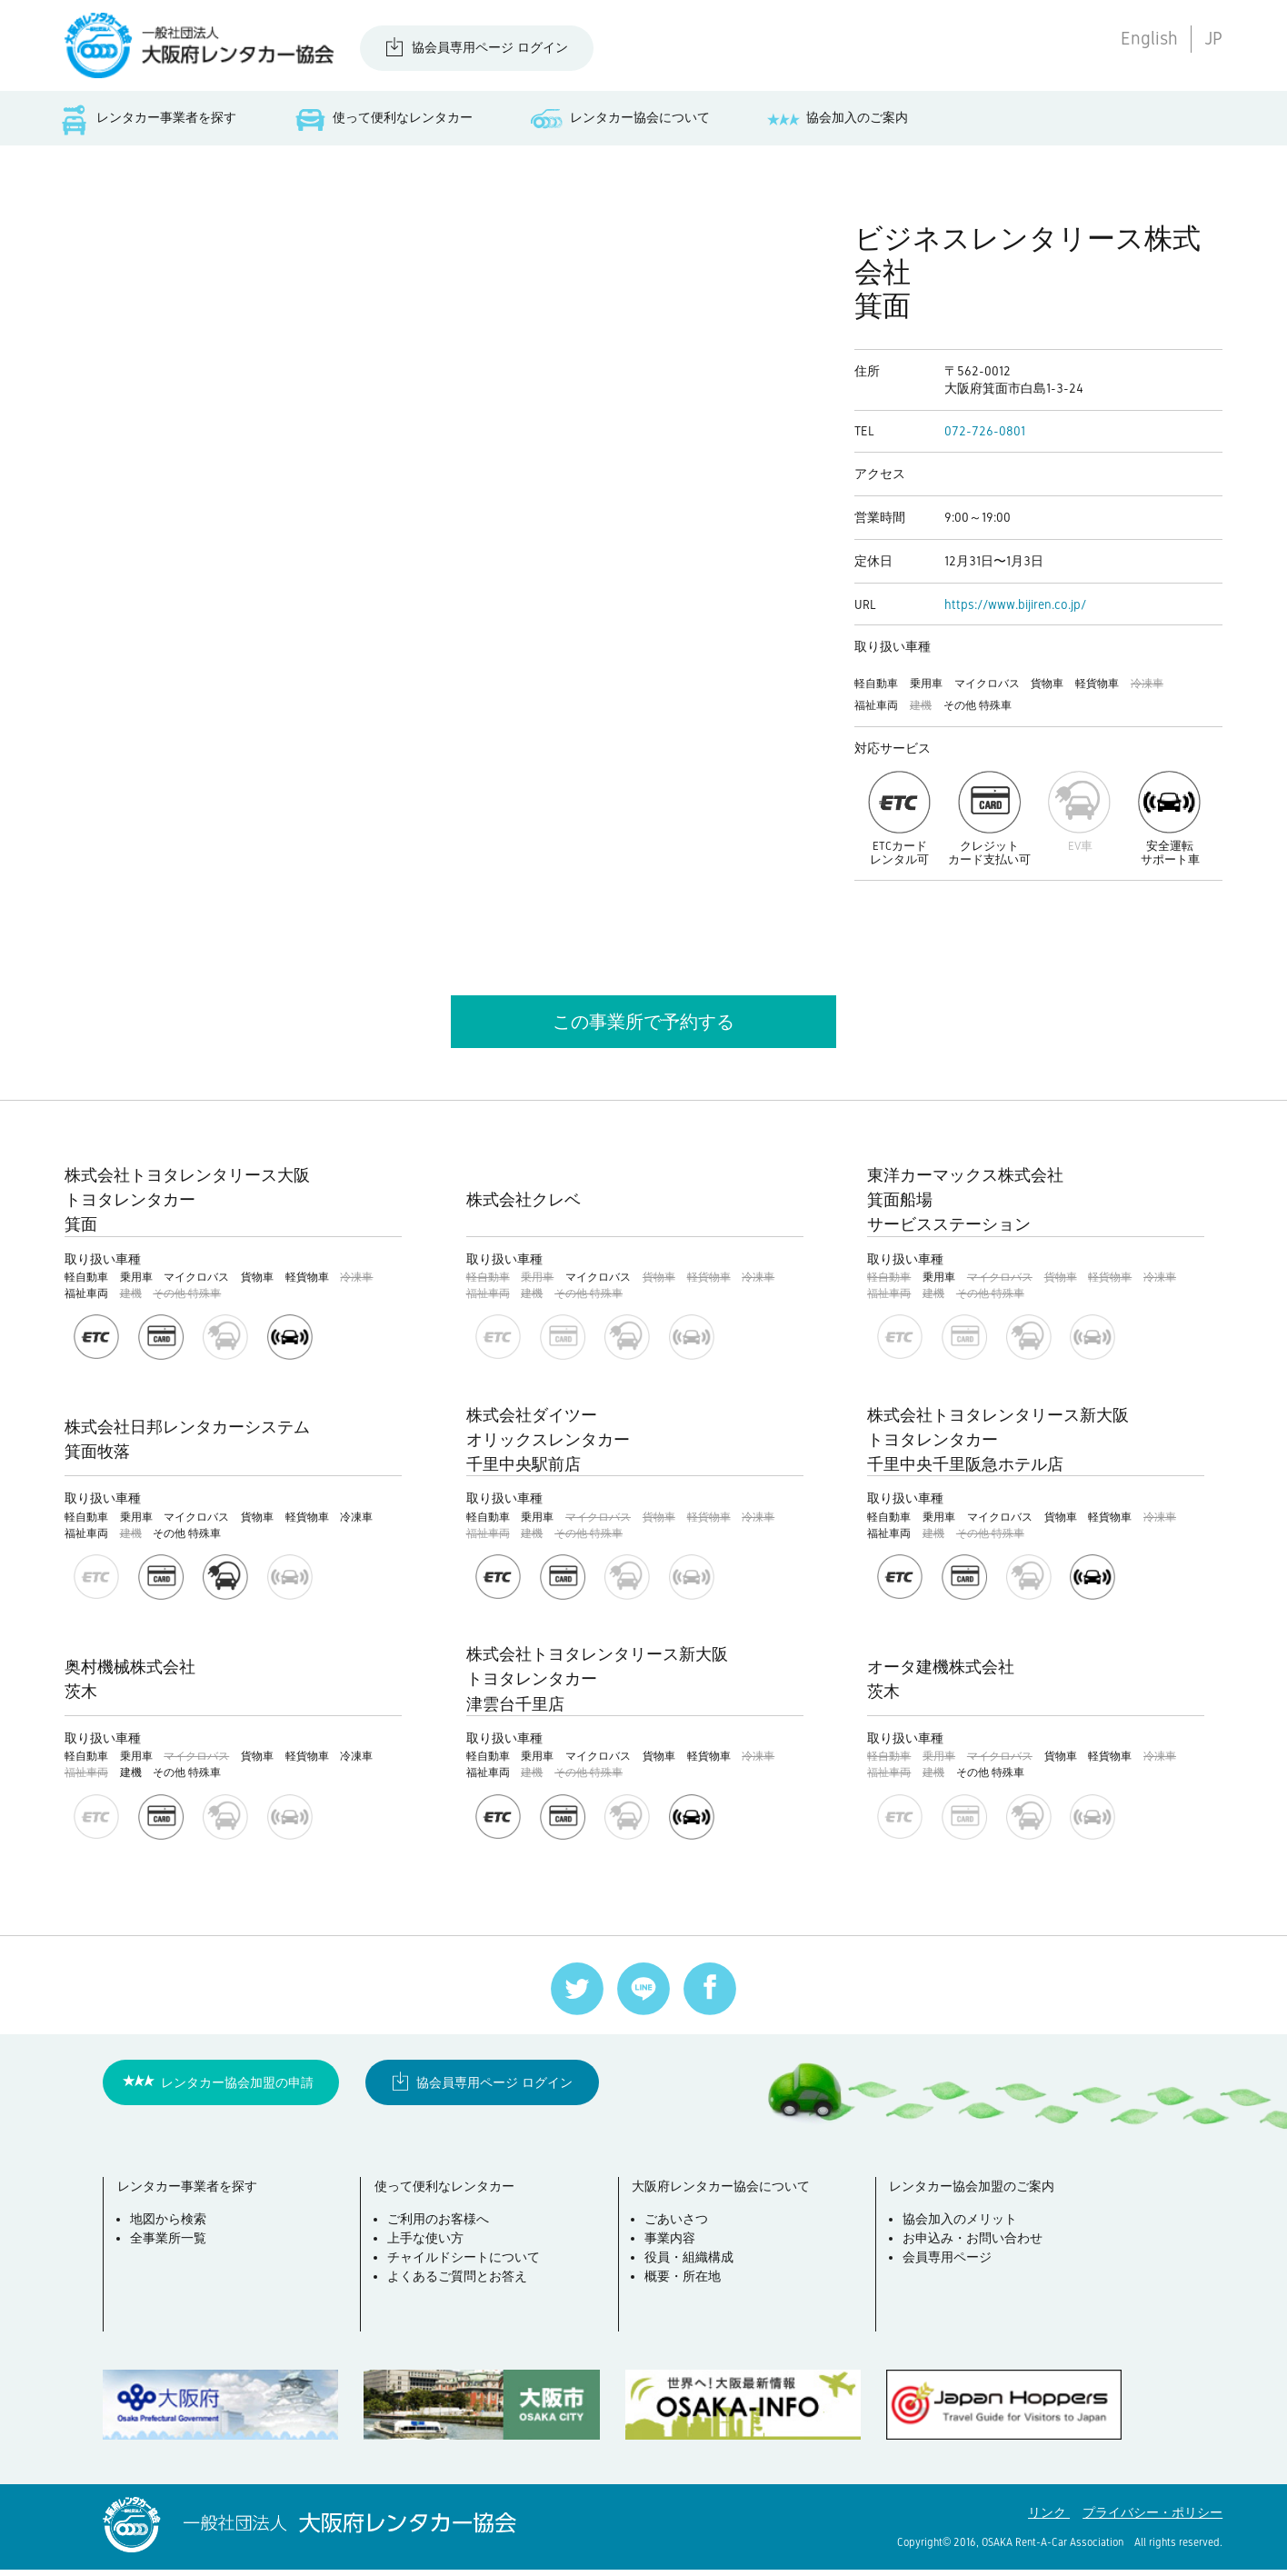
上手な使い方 (430, 2249)
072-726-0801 (984, 436)
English (1149, 38)
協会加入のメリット (964, 2230)
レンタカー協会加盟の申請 (237, 2088)
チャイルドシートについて (468, 2268)
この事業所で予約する (643, 1026)
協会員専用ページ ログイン (490, 47)
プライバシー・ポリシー (1152, 2518)
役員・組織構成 (694, 2268)
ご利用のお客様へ (443, 2230)
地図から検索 (173, 2230)
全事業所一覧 (173, 2249)
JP (1213, 38)
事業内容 (675, 2249)
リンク (1049, 2518)
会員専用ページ (951, 2268)
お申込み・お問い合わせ (977, 2249)
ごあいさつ (681, 2230)
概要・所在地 (688, 2288)
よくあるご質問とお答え (462, 2288)
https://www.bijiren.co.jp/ (1015, 609)
